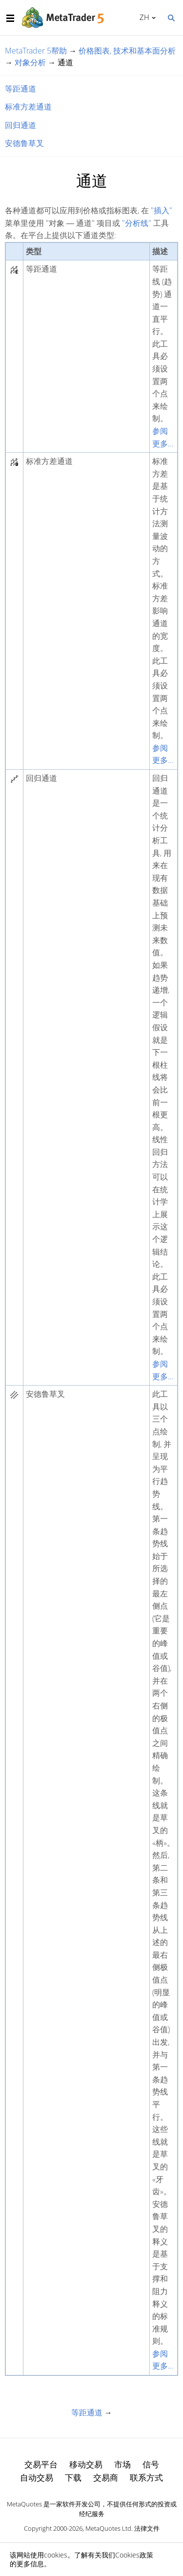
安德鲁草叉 (24, 143)
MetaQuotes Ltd (108, 2528)
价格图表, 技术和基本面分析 (127, 50)
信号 (150, 2464)
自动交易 (36, 2477)
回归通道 (20, 125)
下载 (73, 2477)
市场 (122, 2464)
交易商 (105, 2477)
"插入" (161, 210)
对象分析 (30, 62)
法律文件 (147, 2528)
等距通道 (20, 88)
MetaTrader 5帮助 (36, 50)
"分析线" (136, 223)
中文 (142, 17)
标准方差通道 (28, 106)
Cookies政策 (134, 2554)
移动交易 (85, 2464)
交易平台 (41, 2464)
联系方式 (146, 2477)
